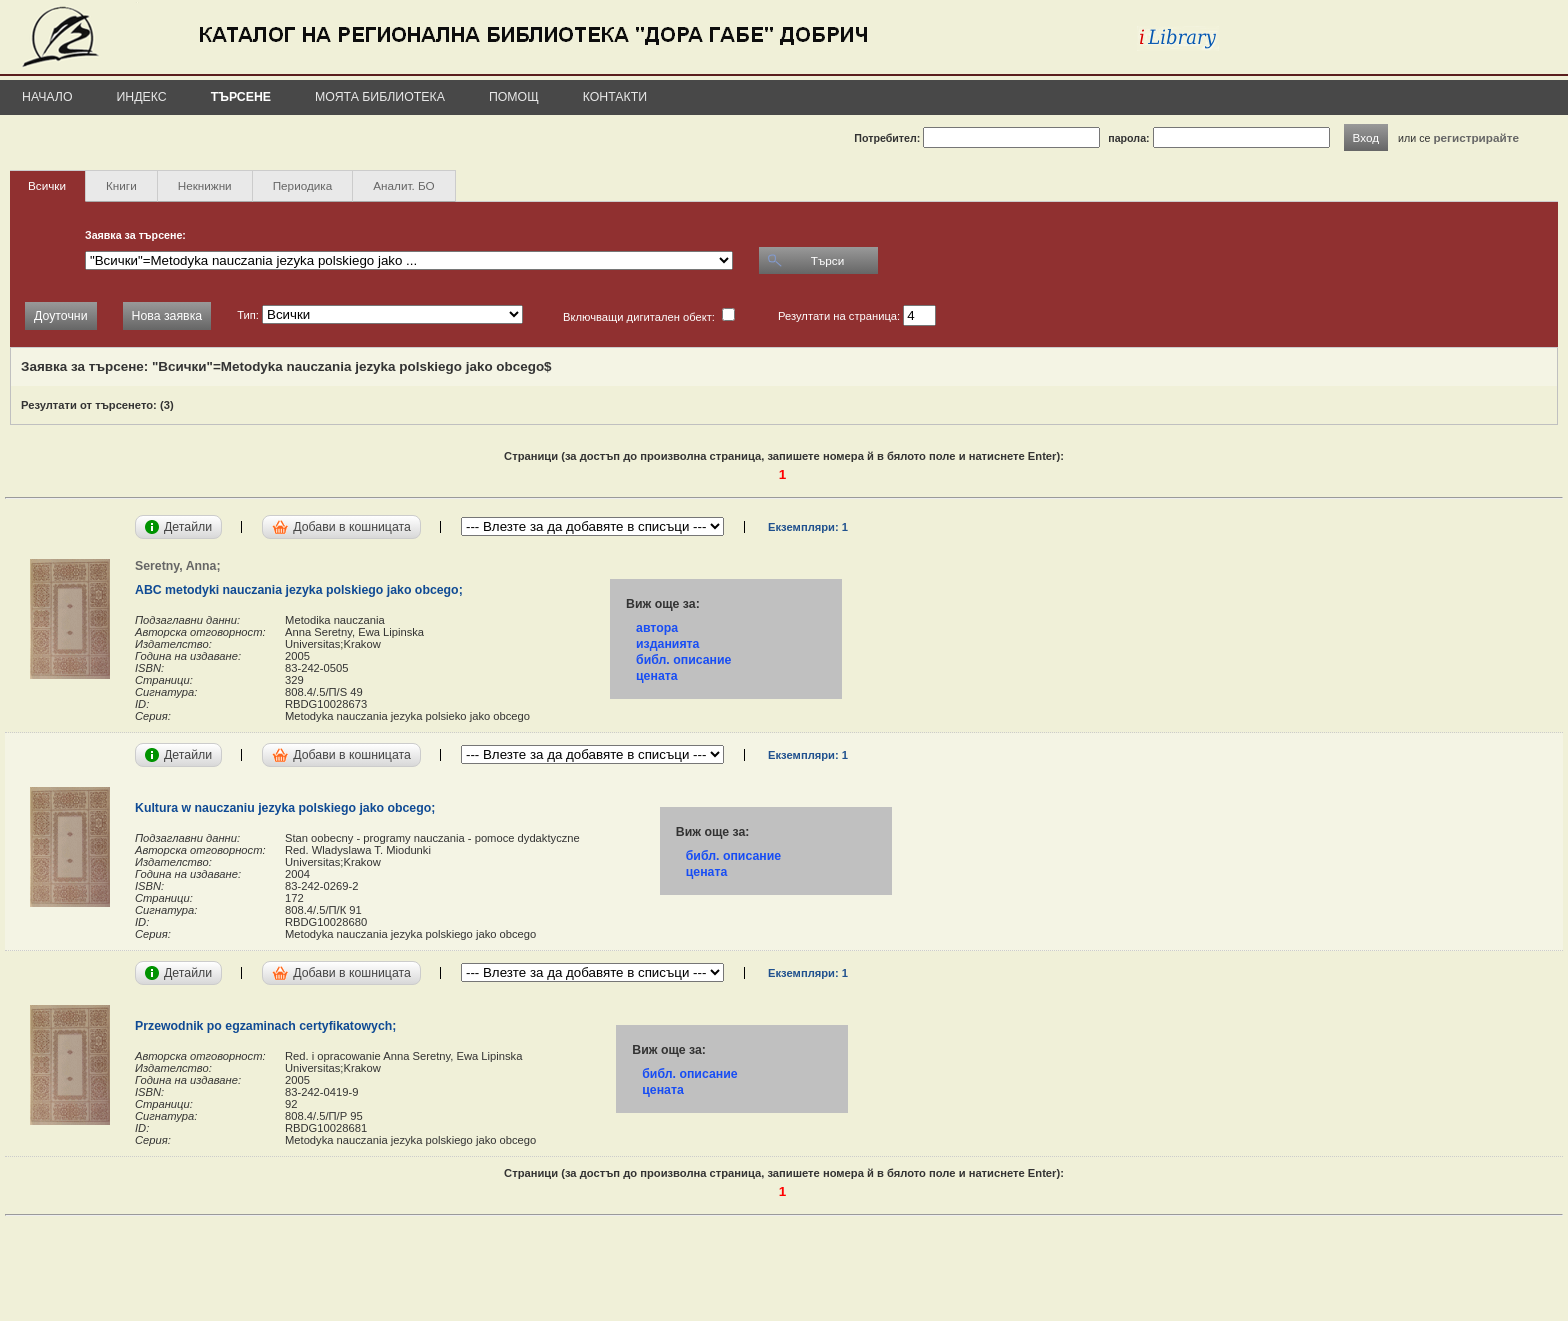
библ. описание (683, 660)
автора (657, 628)
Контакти (615, 97)
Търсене (241, 97)
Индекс (142, 97)
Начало (47, 97)
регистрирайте (1476, 137)
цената (657, 676)
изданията (667, 644)
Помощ (514, 97)
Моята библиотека (380, 97)
